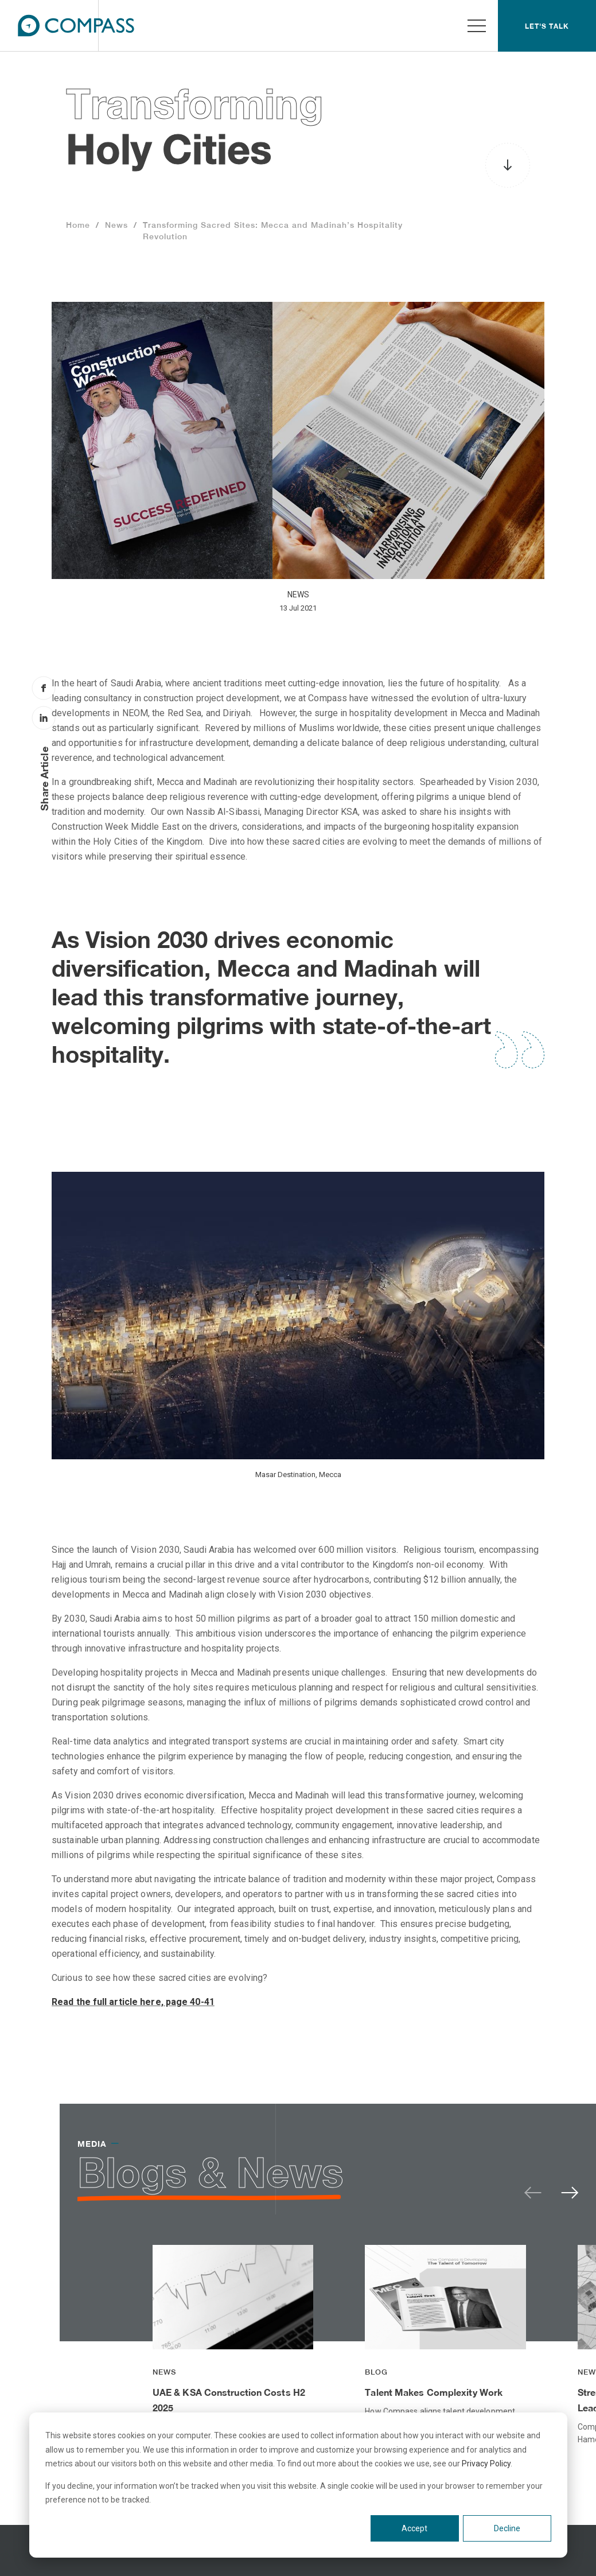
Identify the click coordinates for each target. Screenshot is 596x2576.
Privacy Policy (486, 2463)
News (116, 225)
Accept (414, 2528)
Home (78, 225)
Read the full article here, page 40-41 (133, 2001)
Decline (507, 2528)
